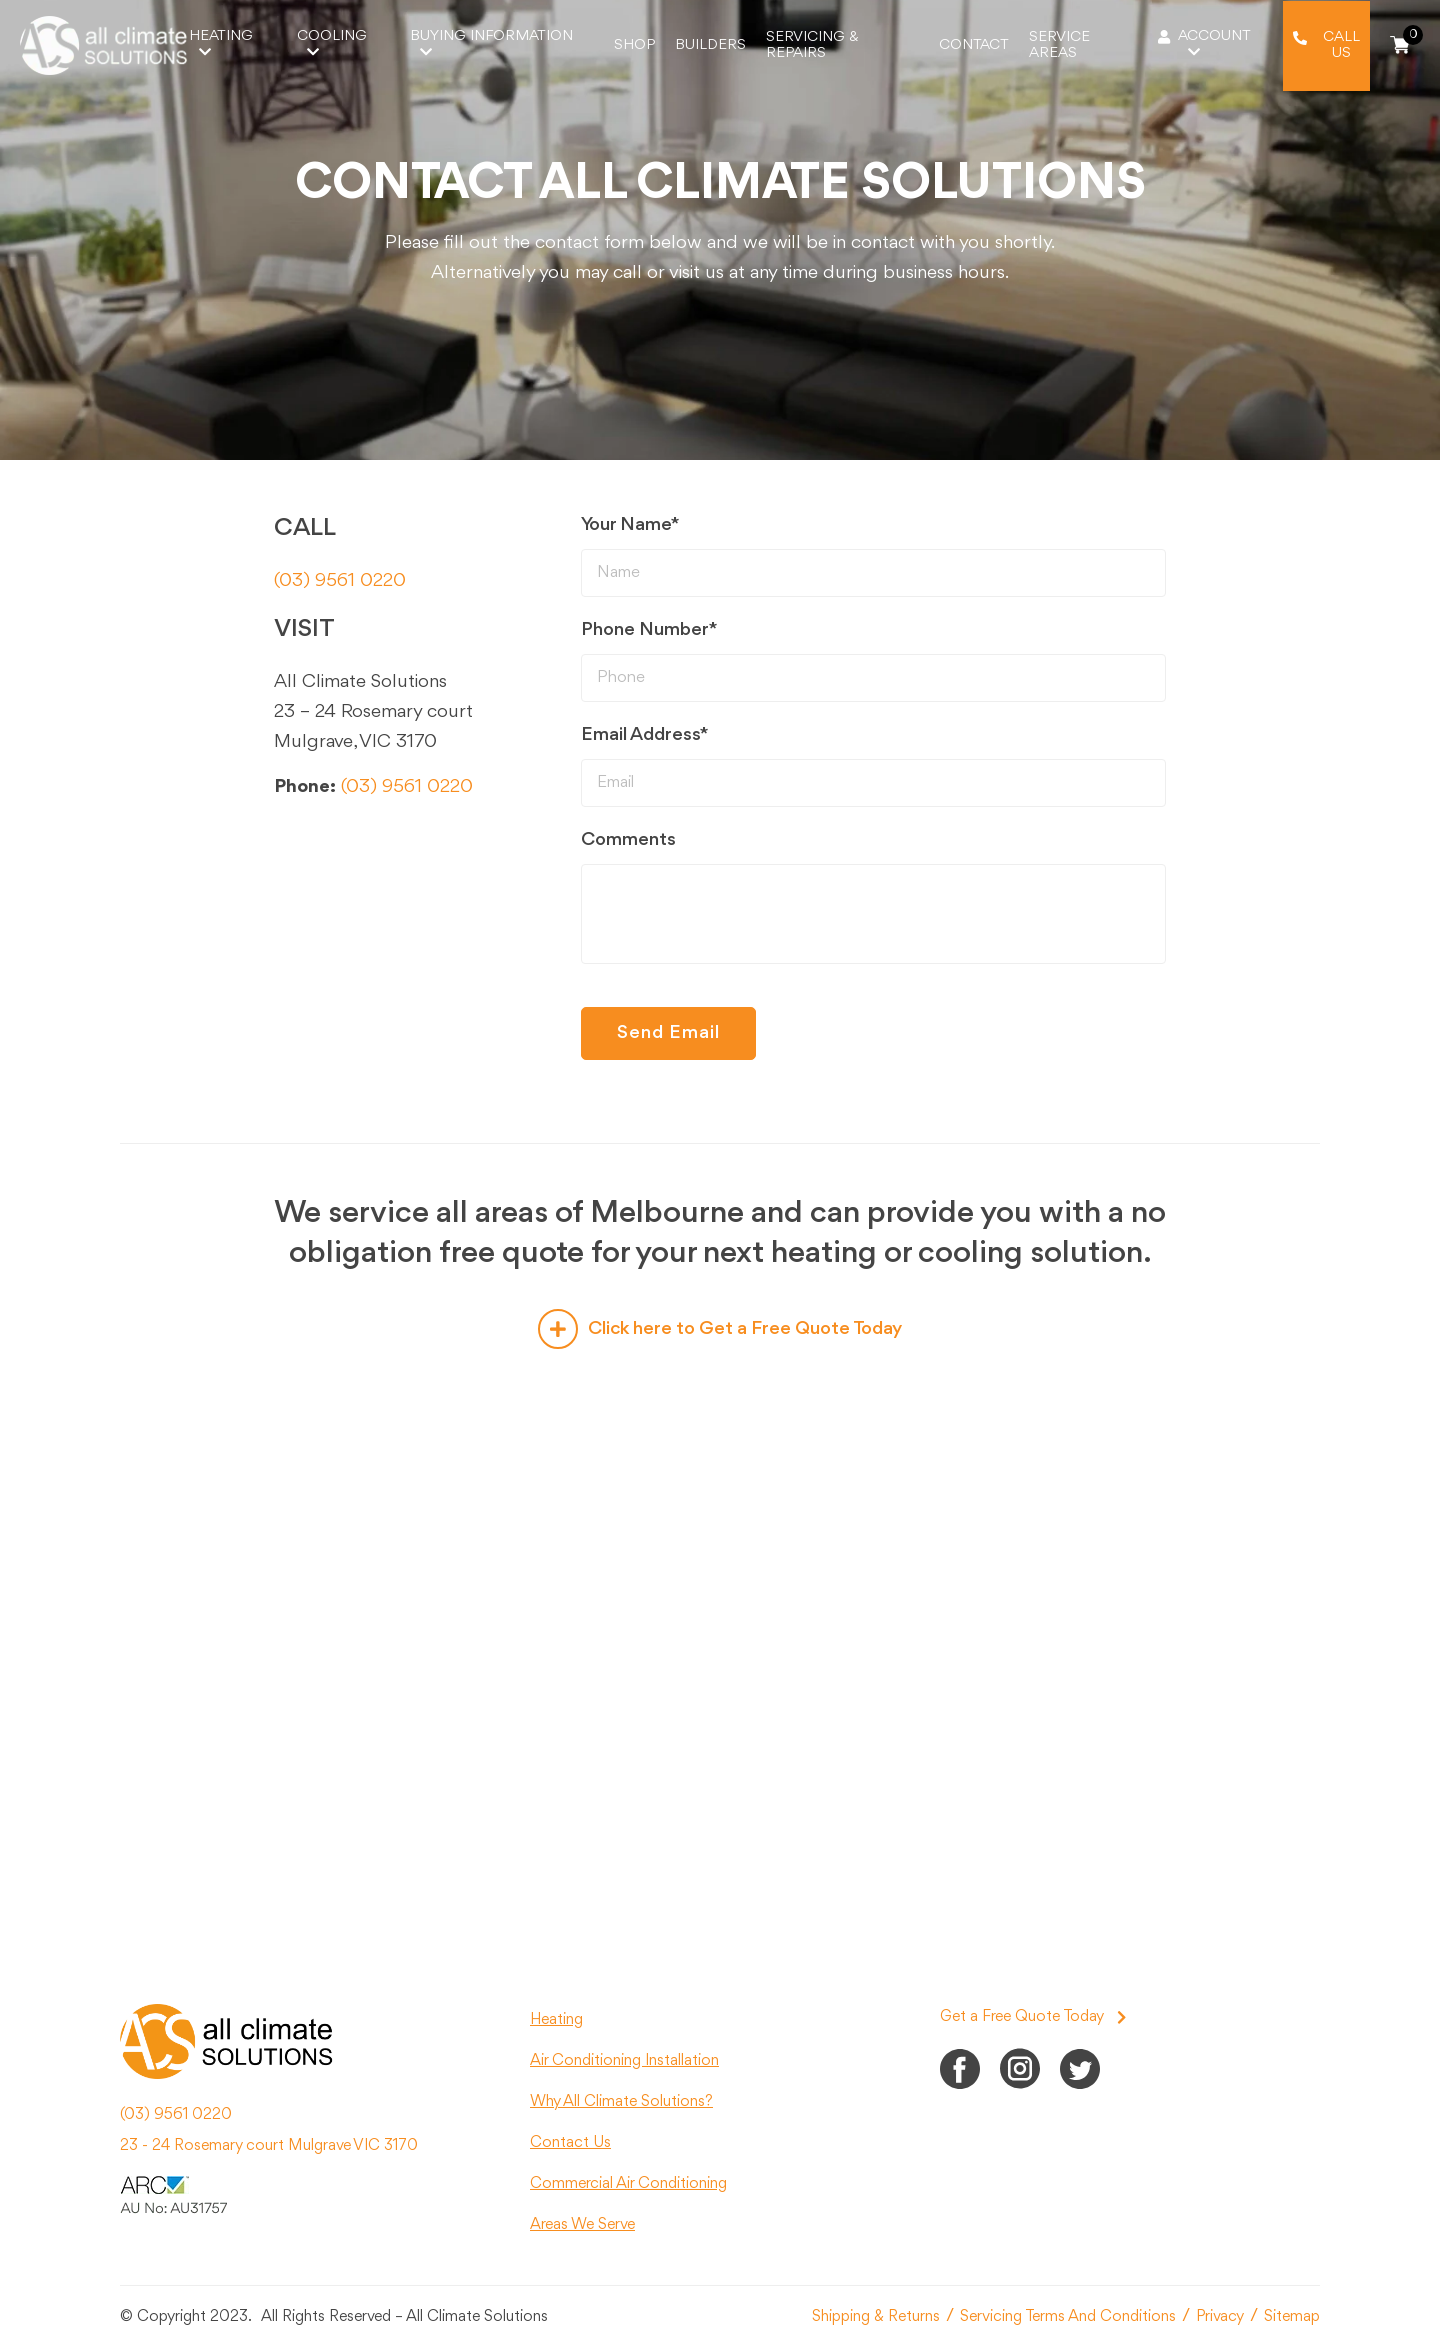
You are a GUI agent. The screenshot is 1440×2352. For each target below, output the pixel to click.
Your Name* (630, 525)
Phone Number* (649, 630)
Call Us (1341, 45)
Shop (634, 45)
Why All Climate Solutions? (621, 2102)
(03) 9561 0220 (340, 581)
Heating (221, 44)
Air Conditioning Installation (624, 2061)
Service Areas (1059, 45)
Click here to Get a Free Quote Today (720, 1329)
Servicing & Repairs (812, 45)
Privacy (1220, 2317)
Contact (974, 45)
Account (1214, 44)
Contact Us (570, 2143)
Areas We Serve (582, 2225)
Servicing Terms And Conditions (1068, 2317)
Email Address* (645, 735)
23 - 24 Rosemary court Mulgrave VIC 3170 (269, 2146)
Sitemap (1292, 2317)
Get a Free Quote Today (1033, 2017)
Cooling (332, 44)
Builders (710, 45)
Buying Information (491, 44)
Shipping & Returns (876, 2317)
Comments (628, 840)
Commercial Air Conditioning (628, 2184)
